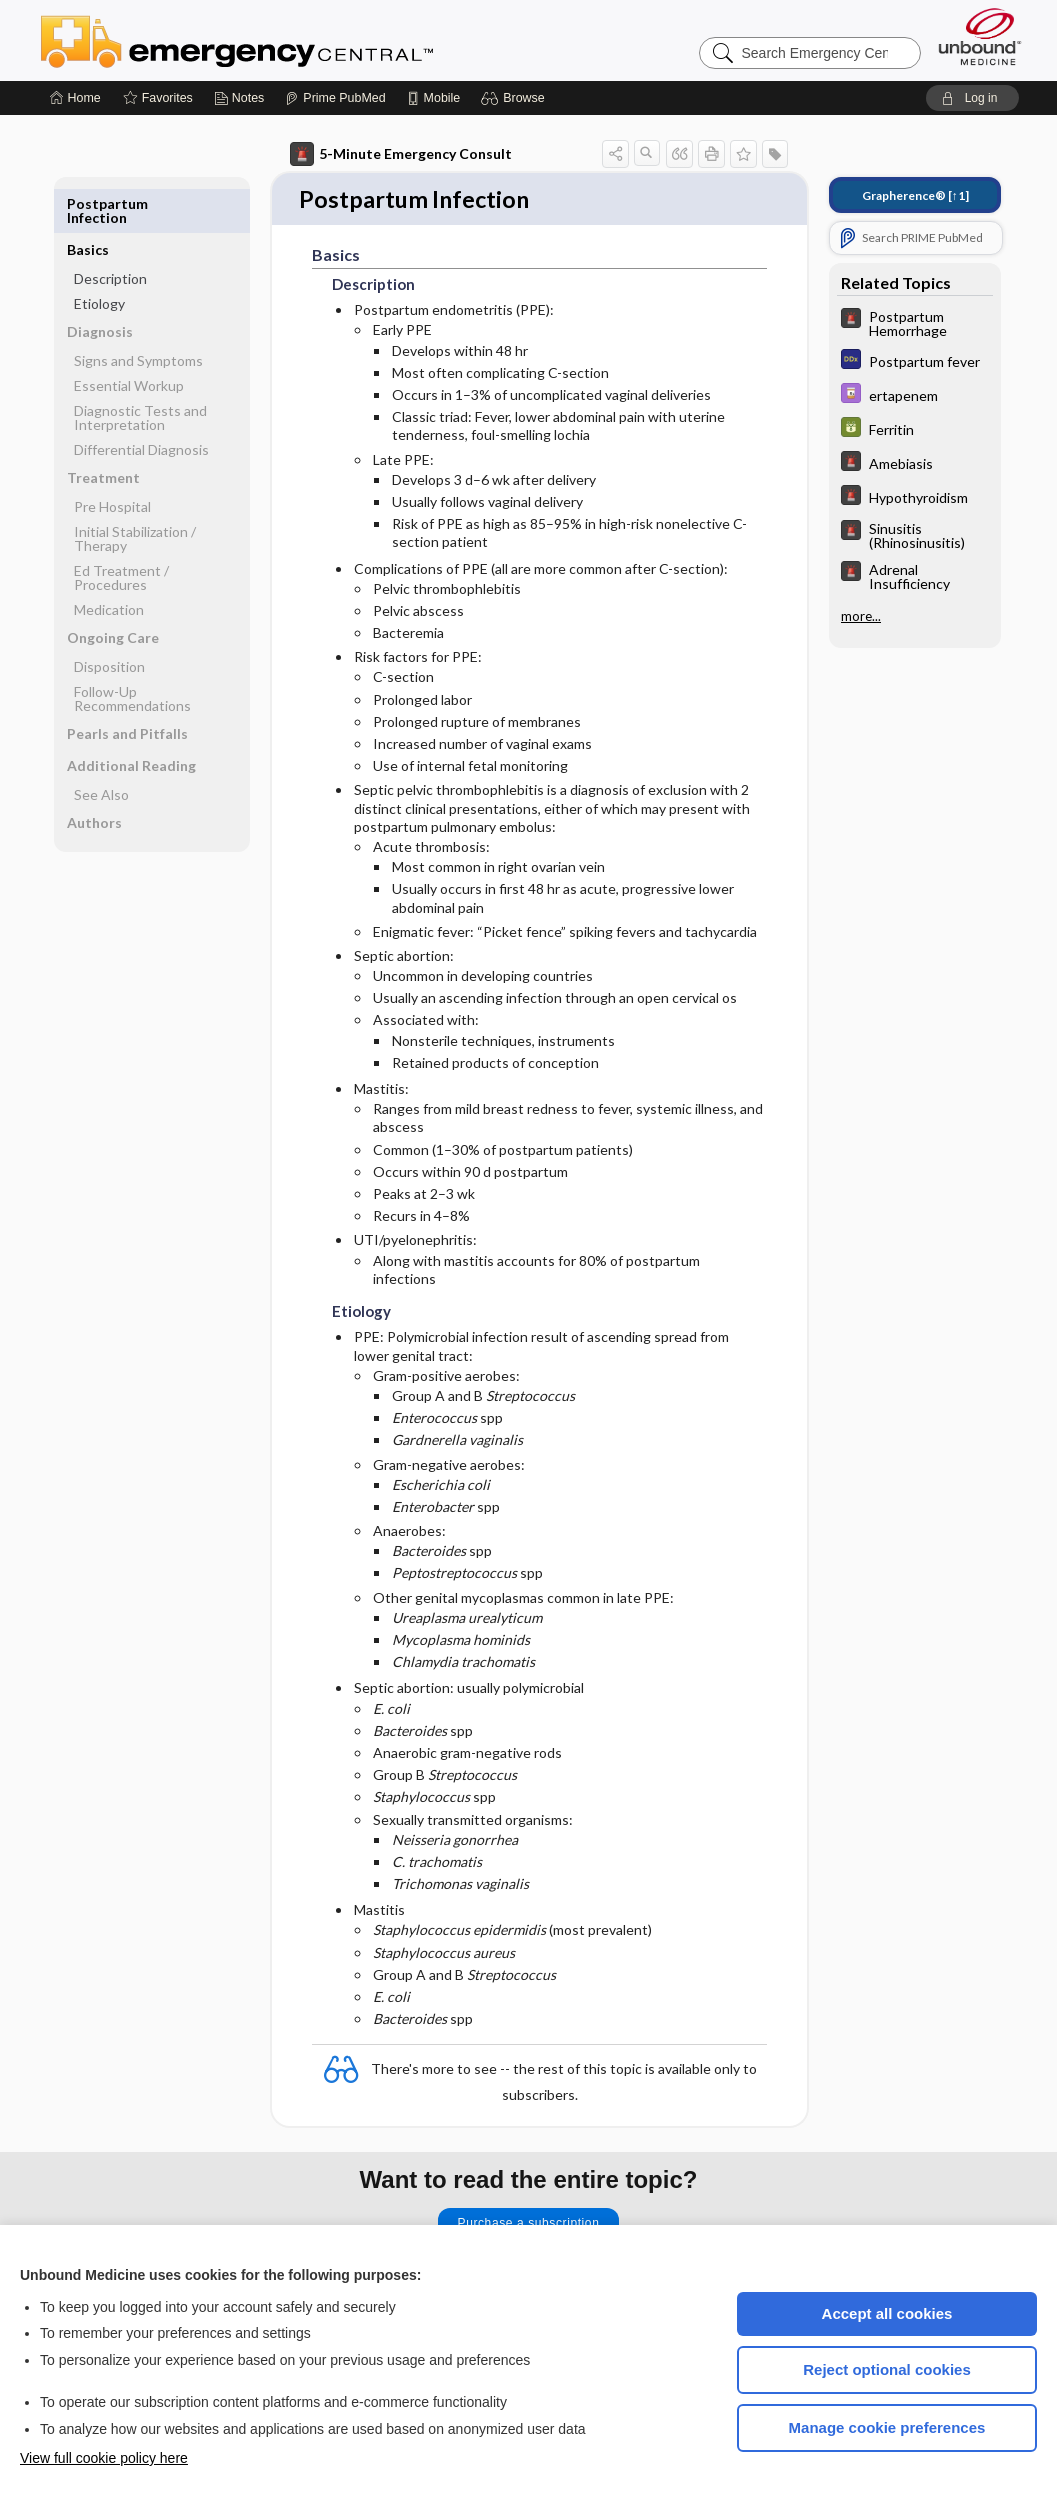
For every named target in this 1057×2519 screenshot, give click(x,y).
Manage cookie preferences (887, 2427)
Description (110, 232)
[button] (515, 98)
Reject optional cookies (887, 2369)
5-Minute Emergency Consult (401, 154)
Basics (88, 203)
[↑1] (915, 195)
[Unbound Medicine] (980, 36)
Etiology (99, 257)
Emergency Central (289, 40)
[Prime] (335, 98)
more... (861, 615)
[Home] (75, 98)
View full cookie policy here (104, 2458)
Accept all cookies (887, 2313)
